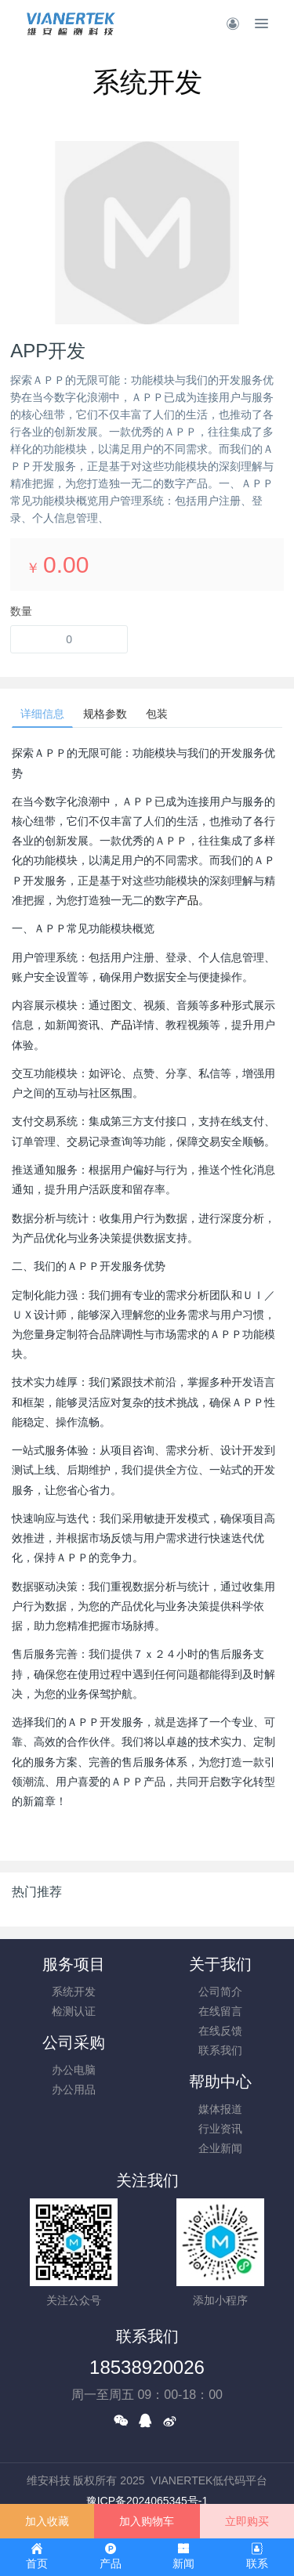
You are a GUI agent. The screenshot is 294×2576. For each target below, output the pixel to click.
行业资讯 (220, 2128)
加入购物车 (146, 2521)
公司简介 (220, 1991)
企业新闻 (220, 2148)
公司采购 (73, 2042)
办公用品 (74, 2089)
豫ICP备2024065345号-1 (147, 2501)
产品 (187, 900)
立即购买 (247, 2521)
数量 (21, 611)
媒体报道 (220, 2109)
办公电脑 (74, 2070)
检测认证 (74, 2011)
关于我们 (220, 1964)
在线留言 (220, 2011)
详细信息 (42, 713)
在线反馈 (220, 2030)
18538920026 (147, 2367)
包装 (157, 713)
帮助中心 (220, 2081)
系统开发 (74, 1991)
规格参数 (105, 713)
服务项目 (73, 1964)
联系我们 (220, 2050)
